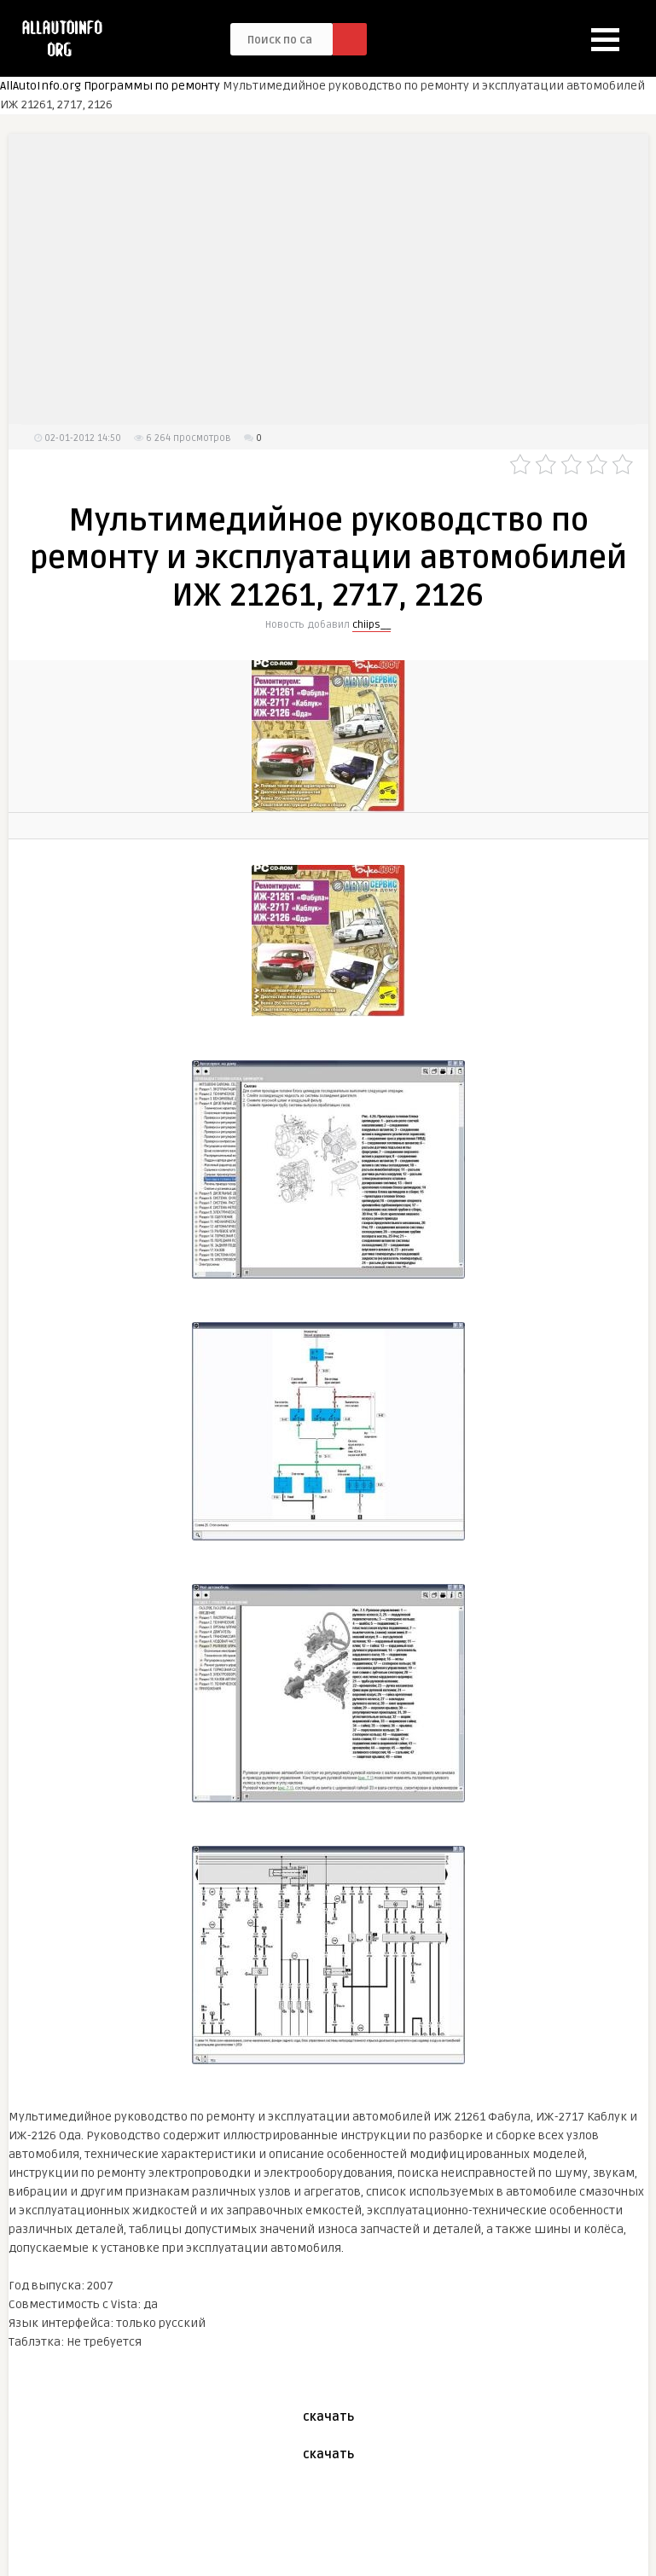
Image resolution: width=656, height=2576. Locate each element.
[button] (605, 39)
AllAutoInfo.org (40, 85)
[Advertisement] (328, 279)
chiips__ (371, 624)
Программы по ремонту (152, 85)
